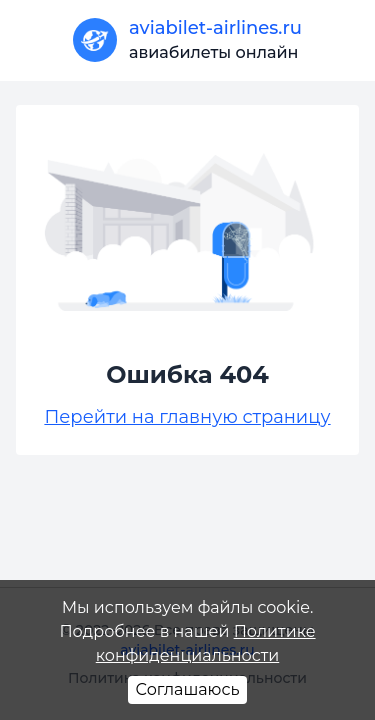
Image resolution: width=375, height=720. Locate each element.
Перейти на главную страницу (187, 417)
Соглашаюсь (188, 689)
